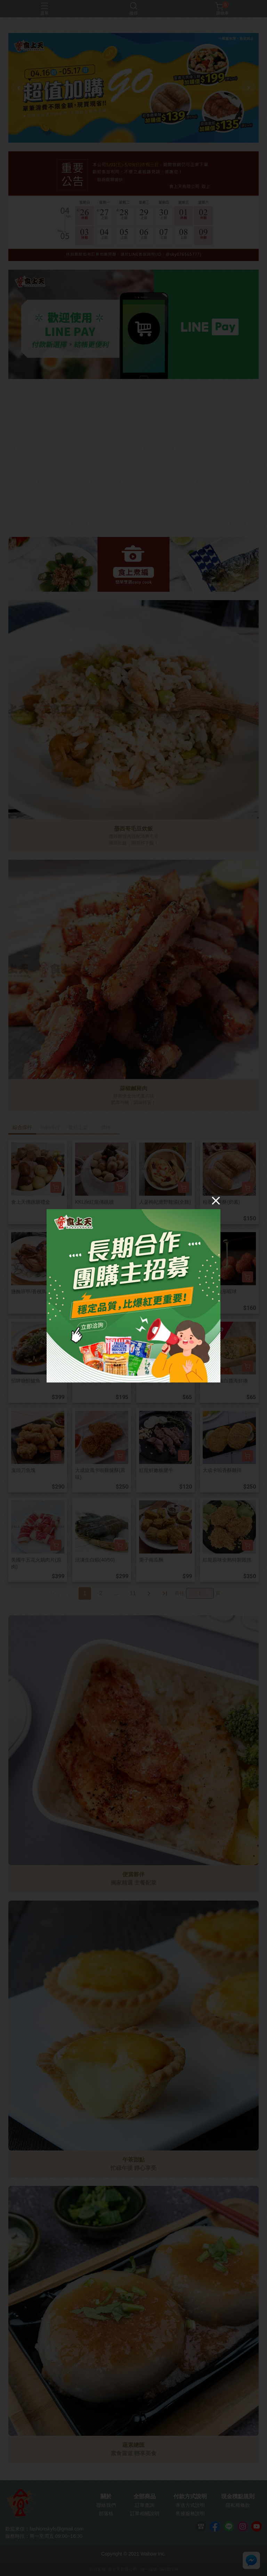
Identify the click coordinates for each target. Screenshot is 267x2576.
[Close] (216, 1200)
